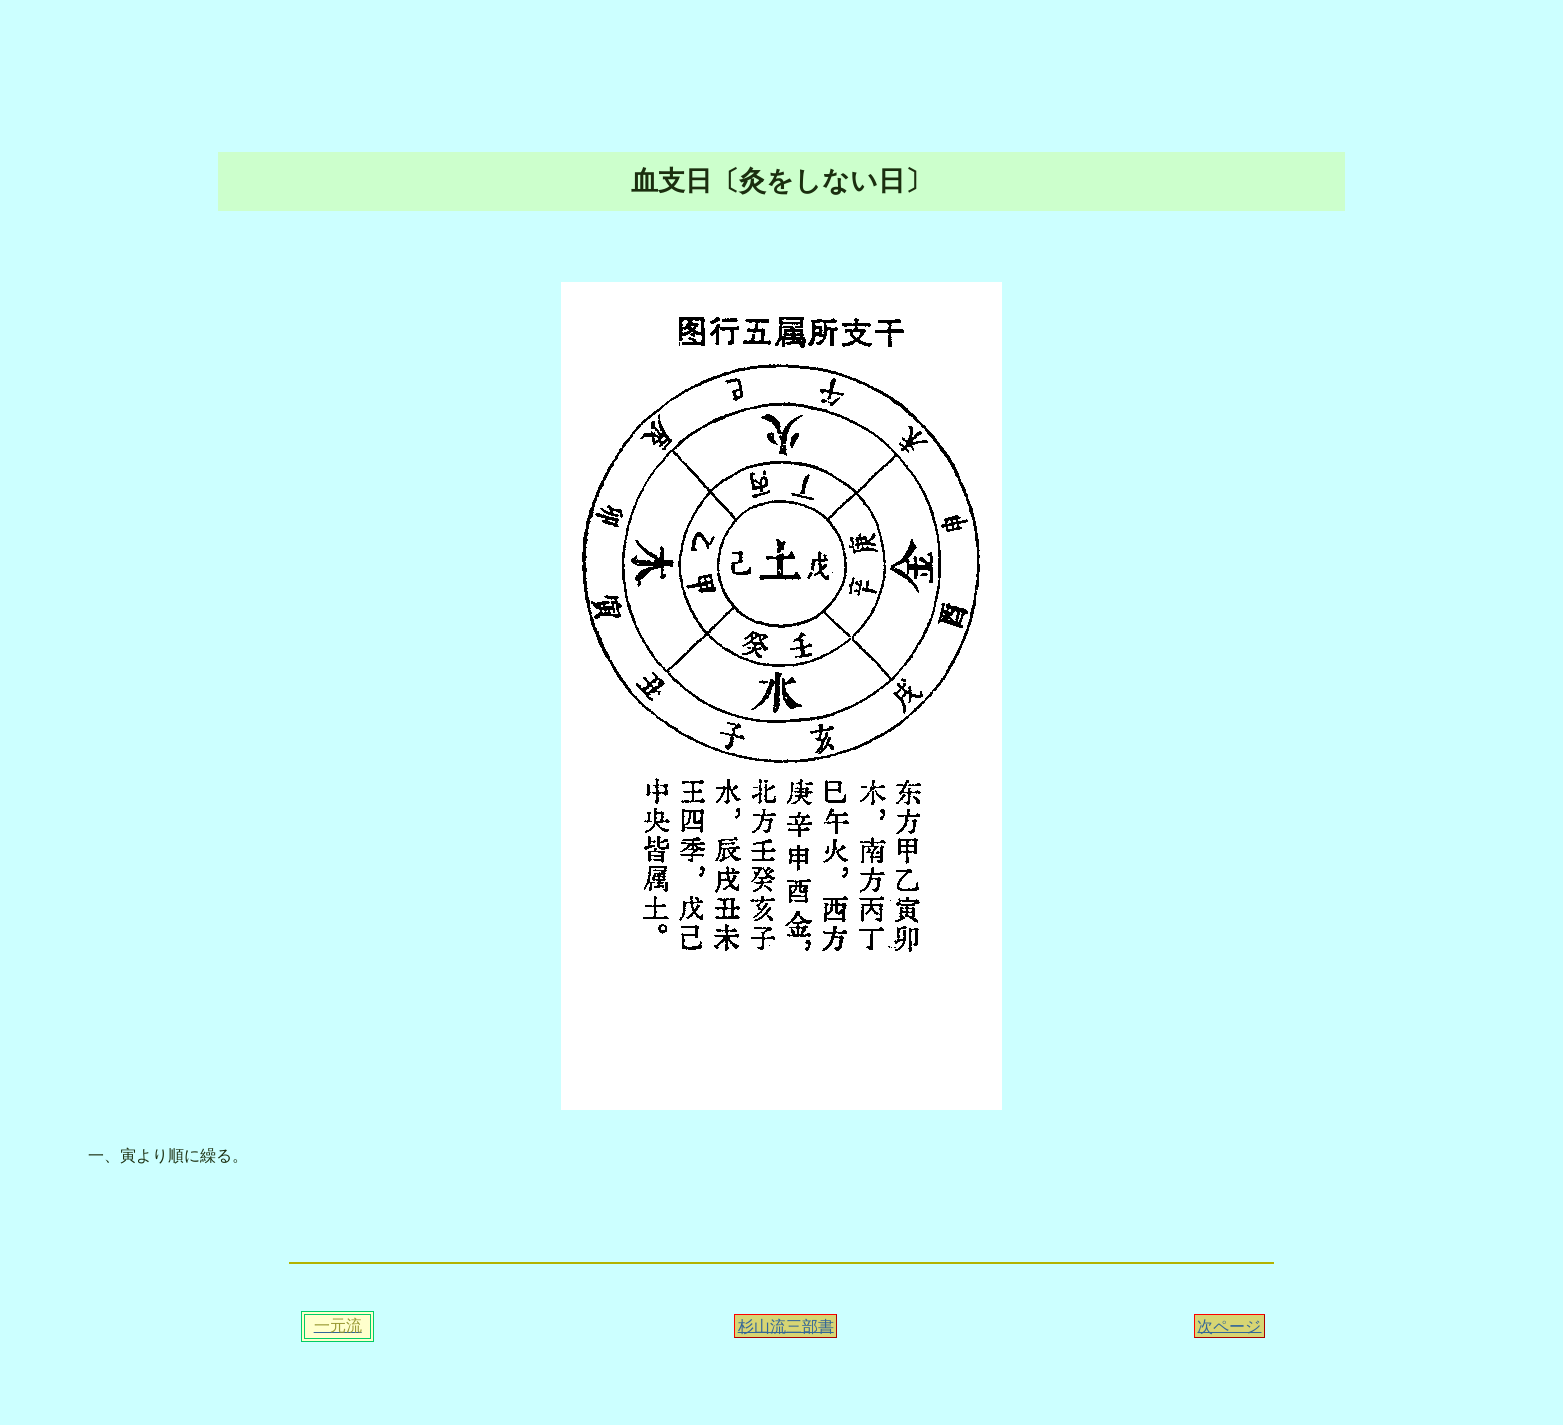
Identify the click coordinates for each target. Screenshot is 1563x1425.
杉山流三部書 (786, 1325)
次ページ (1229, 1325)
